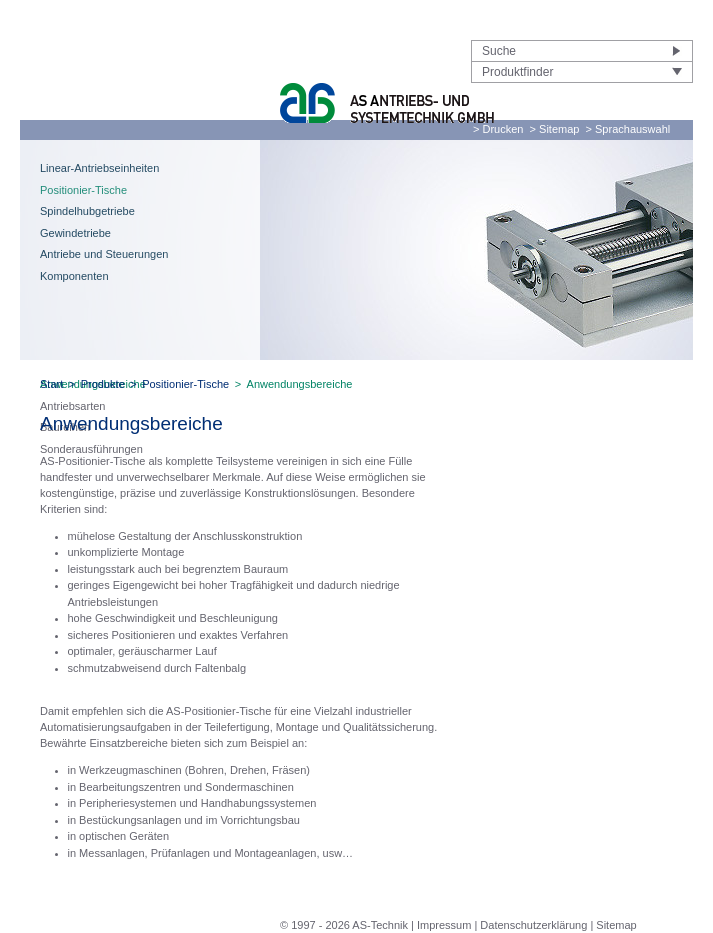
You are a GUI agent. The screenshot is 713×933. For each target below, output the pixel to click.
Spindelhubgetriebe (87, 211)
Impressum (444, 925)
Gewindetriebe (75, 233)
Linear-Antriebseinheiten (99, 168)
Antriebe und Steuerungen (104, 254)
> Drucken (498, 129)
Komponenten (74, 276)
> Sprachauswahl (628, 129)
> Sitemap (555, 129)
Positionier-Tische (83, 190)
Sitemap (616, 925)
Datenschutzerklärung (533, 925)
